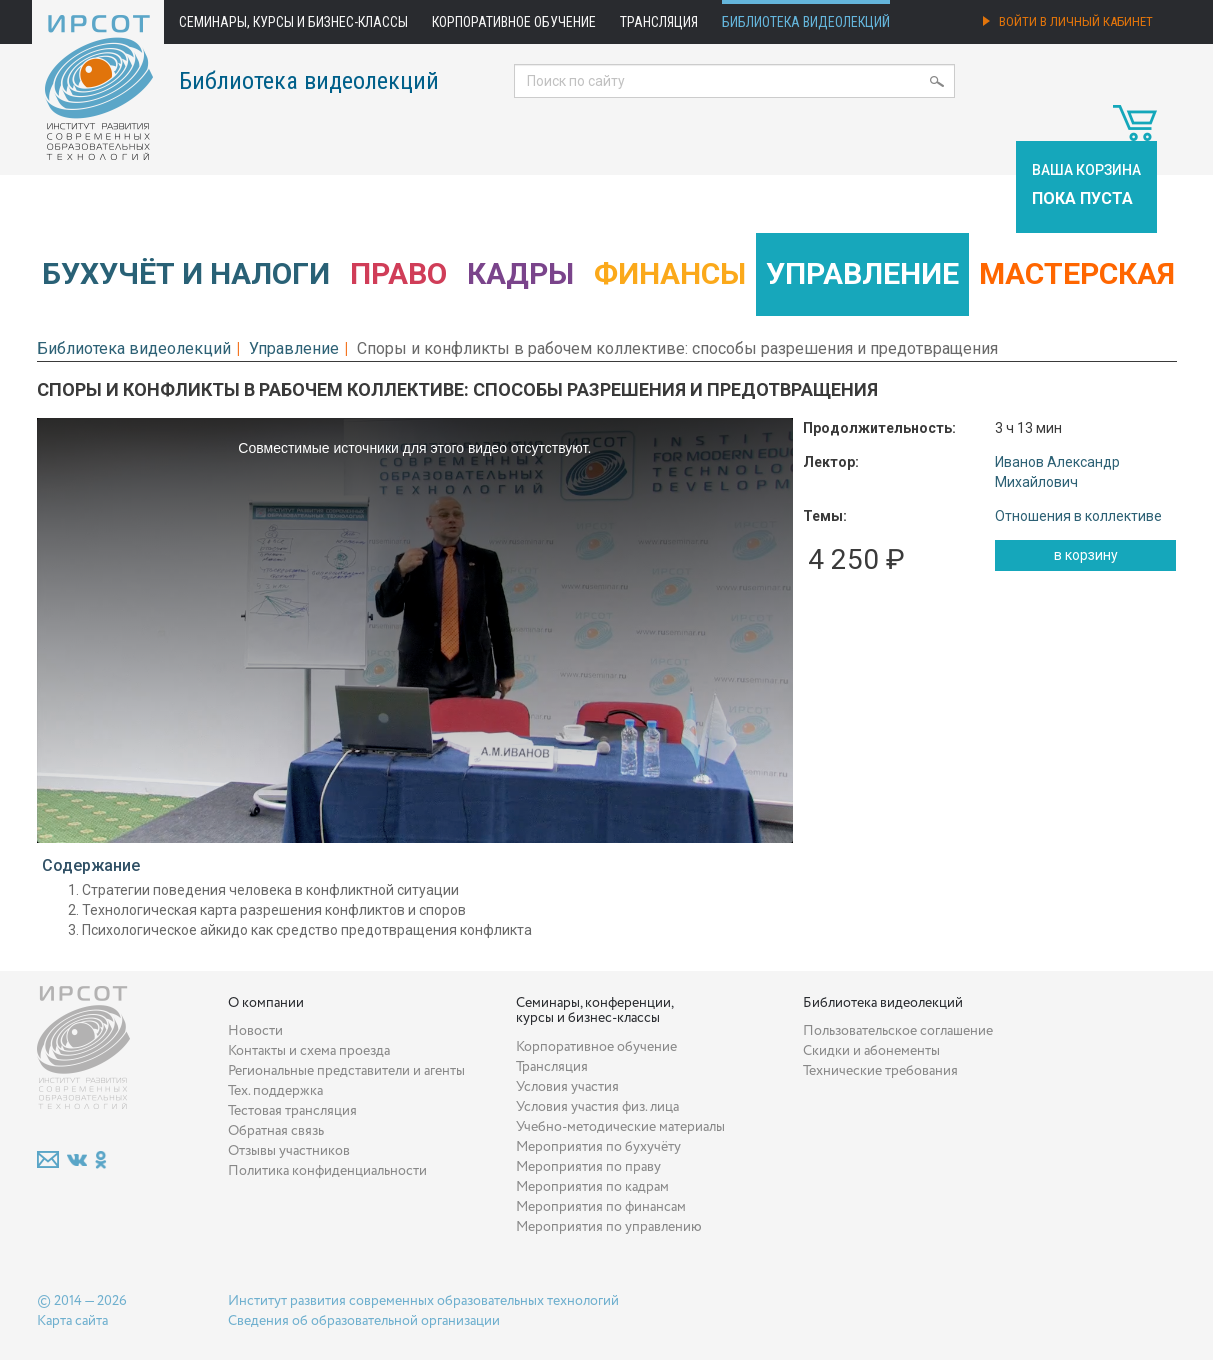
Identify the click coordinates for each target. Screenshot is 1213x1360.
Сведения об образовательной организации (364, 1321)
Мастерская (1077, 273)
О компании (266, 1003)
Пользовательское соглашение (898, 1031)
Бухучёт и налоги (186, 273)
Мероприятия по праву (588, 1167)
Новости (255, 1031)
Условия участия (567, 1087)
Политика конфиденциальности (327, 1171)
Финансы (670, 273)
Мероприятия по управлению (609, 1227)
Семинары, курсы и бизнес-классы (293, 22)
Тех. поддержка (275, 1091)
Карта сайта (72, 1321)
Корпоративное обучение (514, 22)
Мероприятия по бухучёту (598, 1147)
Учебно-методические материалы (620, 1127)
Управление (862, 273)
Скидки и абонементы (871, 1051)
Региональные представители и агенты (346, 1071)
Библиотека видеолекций (806, 22)
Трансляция (659, 22)
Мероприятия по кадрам (592, 1187)
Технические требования (880, 1071)
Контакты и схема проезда (309, 1051)
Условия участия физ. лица (597, 1107)
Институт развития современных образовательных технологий (423, 1301)
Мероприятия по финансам (601, 1207)
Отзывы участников (289, 1151)
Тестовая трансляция (292, 1111)
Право (398, 273)
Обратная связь (276, 1131)
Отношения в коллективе (1078, 516)
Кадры (520, 273)
